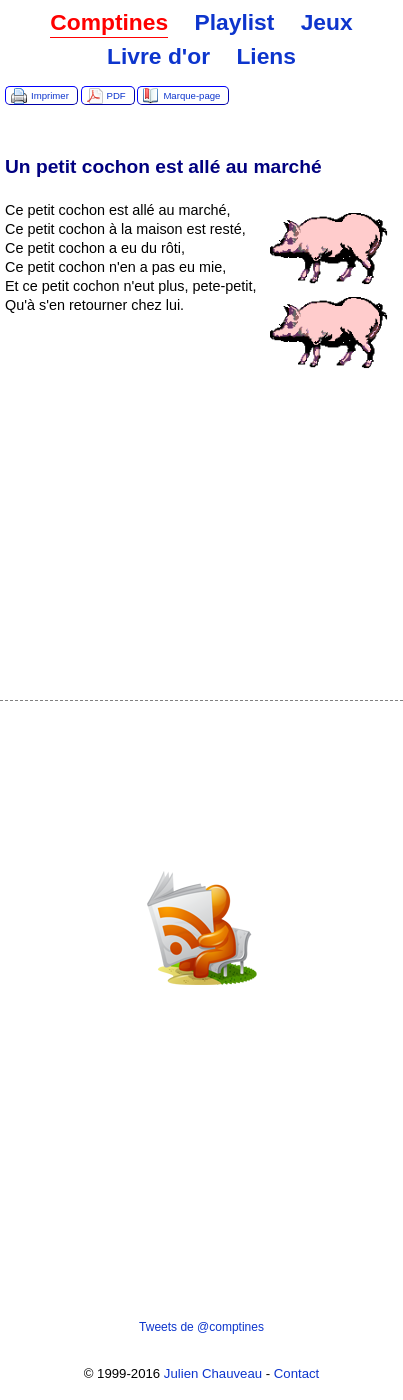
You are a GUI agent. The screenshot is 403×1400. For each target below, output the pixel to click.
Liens (266, 56)
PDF (116, 95)
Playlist (234, 22)
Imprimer (50, 95)
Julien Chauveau (213, 1373)
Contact (296, 1373)
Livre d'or (158, 56)
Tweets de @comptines (201, 1327)
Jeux (327, 22)
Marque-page (191, 95)
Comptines (109, 22)
